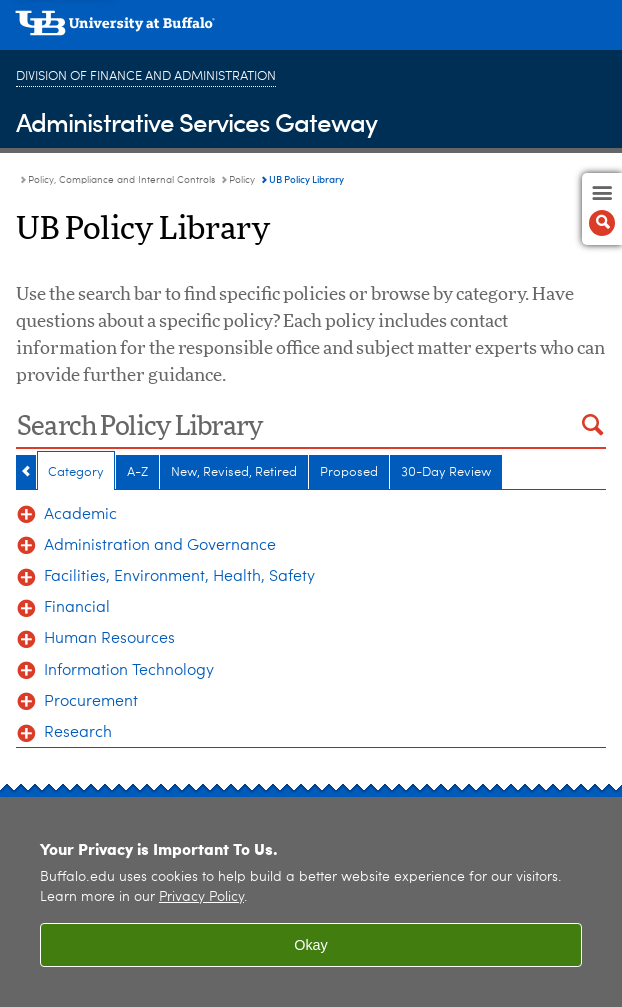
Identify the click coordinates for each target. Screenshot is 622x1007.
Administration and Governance (160, 546)
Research (78, 733)
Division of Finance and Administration (146, 76)
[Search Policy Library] (290, 428)
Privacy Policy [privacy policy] (201, 897)
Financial (77, 608)
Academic (80, 515)
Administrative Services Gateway (196, 121)
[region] (311, 902)
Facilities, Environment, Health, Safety (179, 577)
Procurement (91, 702)
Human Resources (109, 639)
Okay (311, 945)
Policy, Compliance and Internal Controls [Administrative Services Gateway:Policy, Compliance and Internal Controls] (121, 180)
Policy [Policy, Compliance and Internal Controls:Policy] (242, 180)
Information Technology (129, 671)
